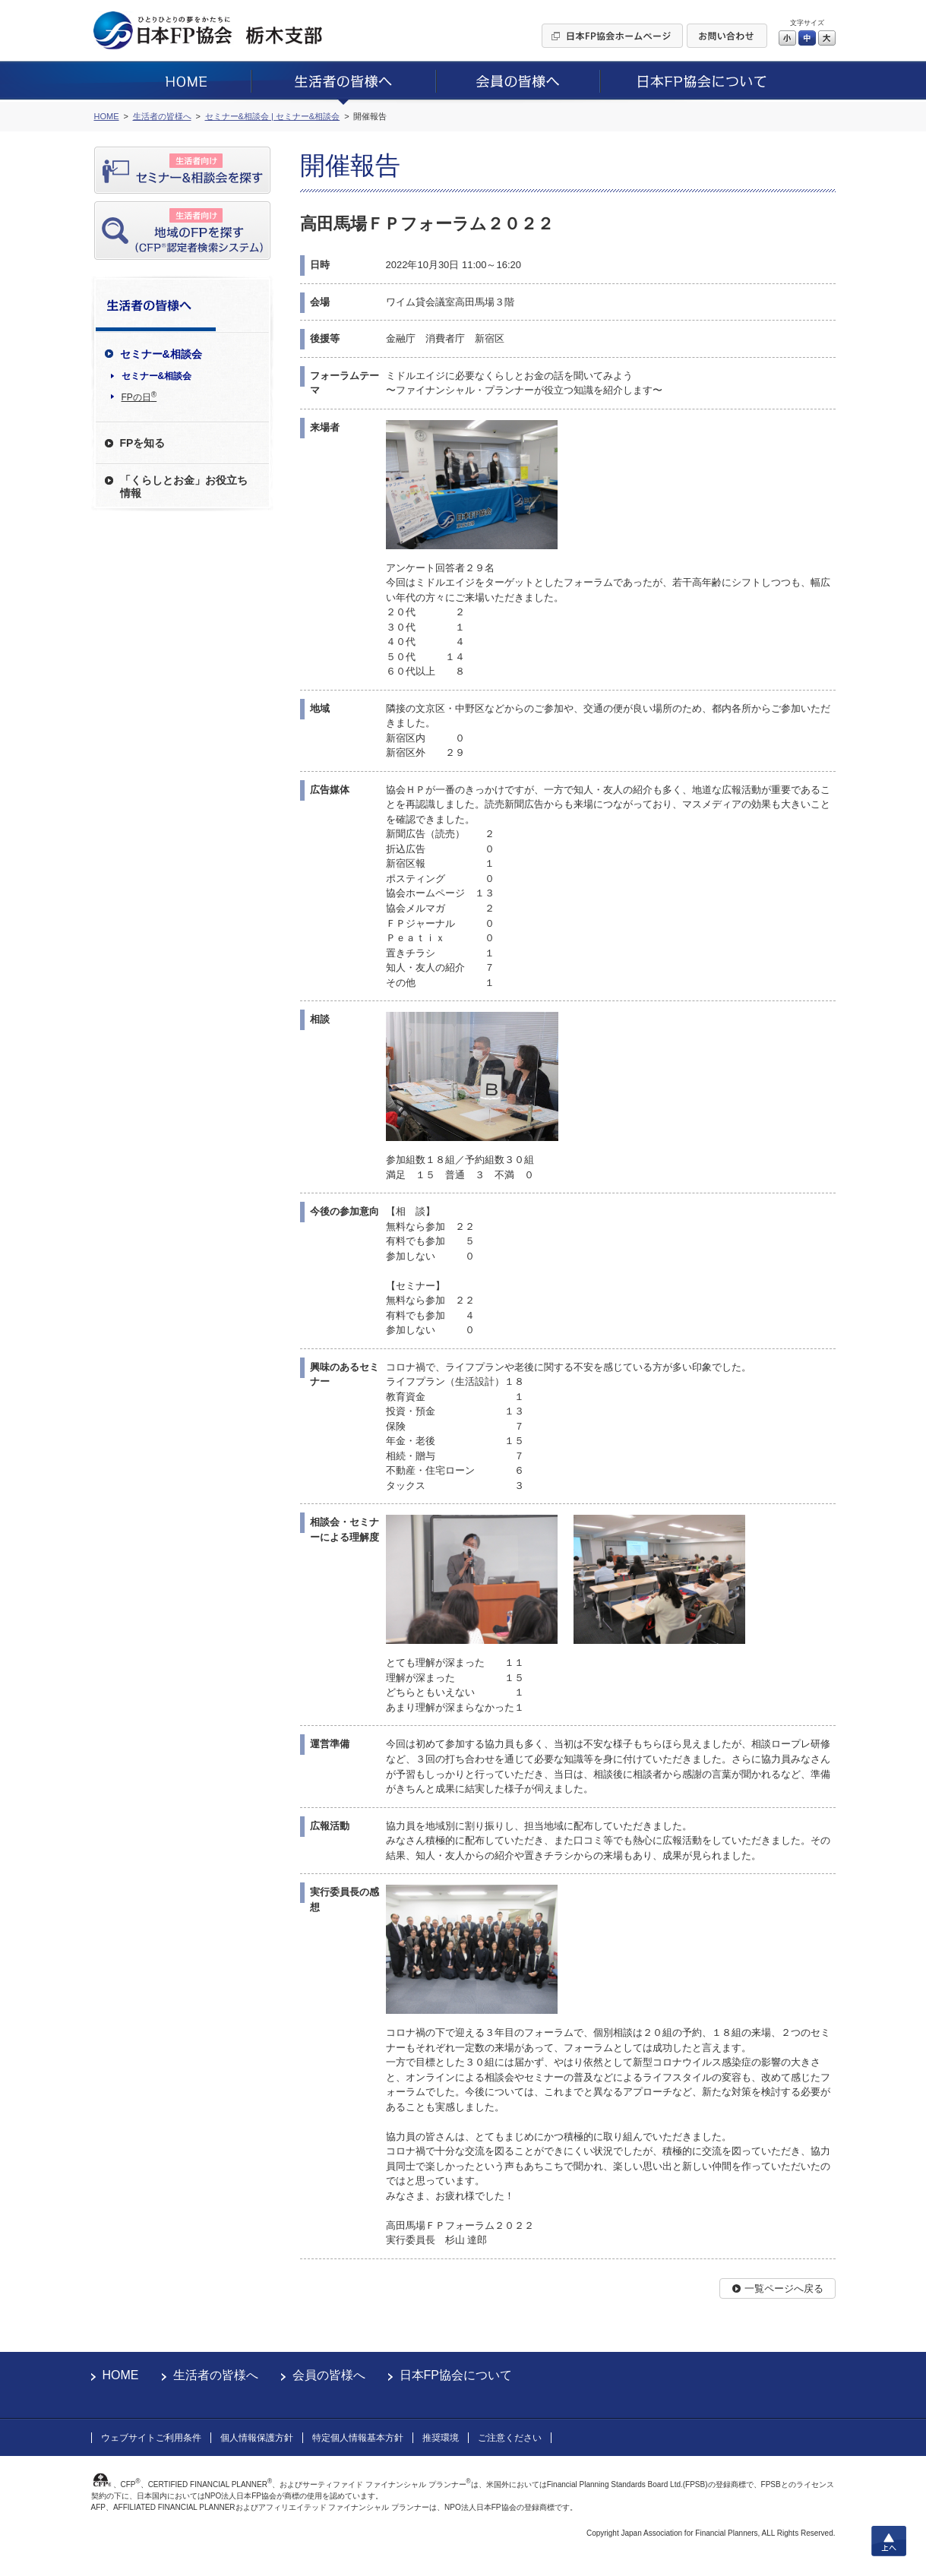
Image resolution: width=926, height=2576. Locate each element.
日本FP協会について (456, 2375)
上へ (889, 2541)
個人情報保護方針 (256, 2437)
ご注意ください (510, 2437)
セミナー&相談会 (157, 376)
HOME (121, 2375)
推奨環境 (440, 2437)
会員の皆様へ (328, 2375)
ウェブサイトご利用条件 (151, 2437)
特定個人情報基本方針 (357, 2437)
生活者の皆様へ (215, 2375)
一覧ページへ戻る (783, 2288)
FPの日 (139, 396)
